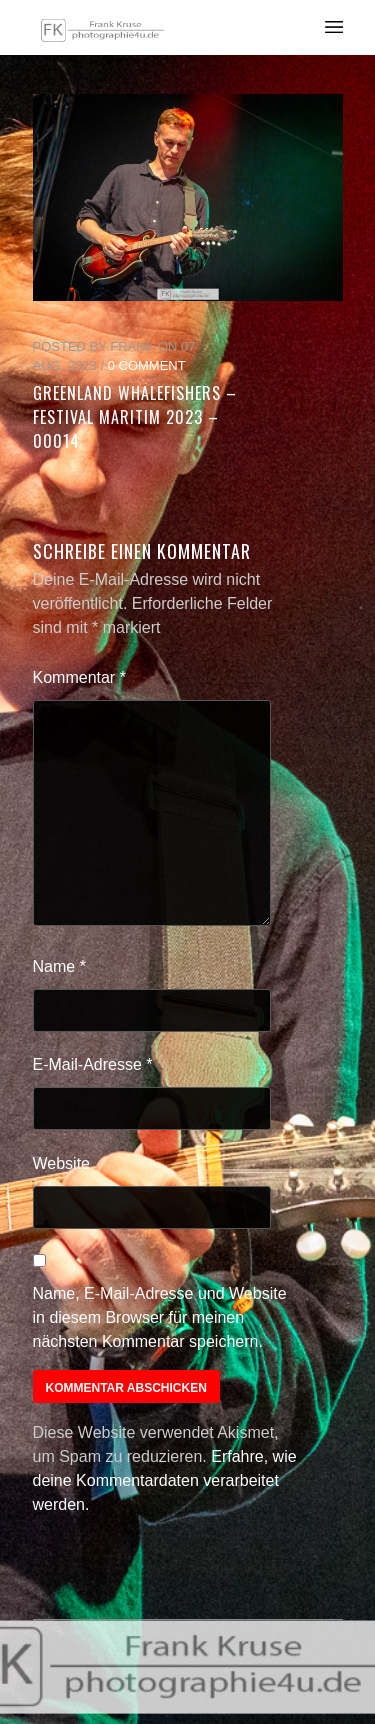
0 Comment (147, 365)
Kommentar (79, 677)
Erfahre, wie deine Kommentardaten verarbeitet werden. (165, 1480)
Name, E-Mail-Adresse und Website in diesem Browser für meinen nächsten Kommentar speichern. (160, 1317)
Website (62, 1163)
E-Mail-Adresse (93, 1064)
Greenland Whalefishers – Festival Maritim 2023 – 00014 (135, 417)
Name (59, 966)
